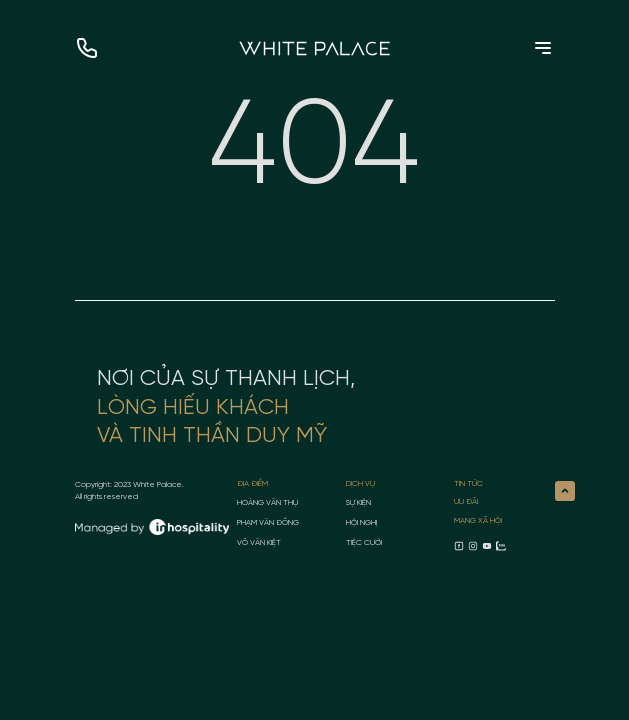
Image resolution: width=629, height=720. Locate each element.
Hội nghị (361, 523)
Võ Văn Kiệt (259, 543)
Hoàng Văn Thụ (267, 503)
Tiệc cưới (364, 543)
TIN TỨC (468, 484)
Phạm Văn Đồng (268, 523)
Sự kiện (358, 503)
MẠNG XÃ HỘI (478, 521)
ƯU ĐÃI (466, 502)
